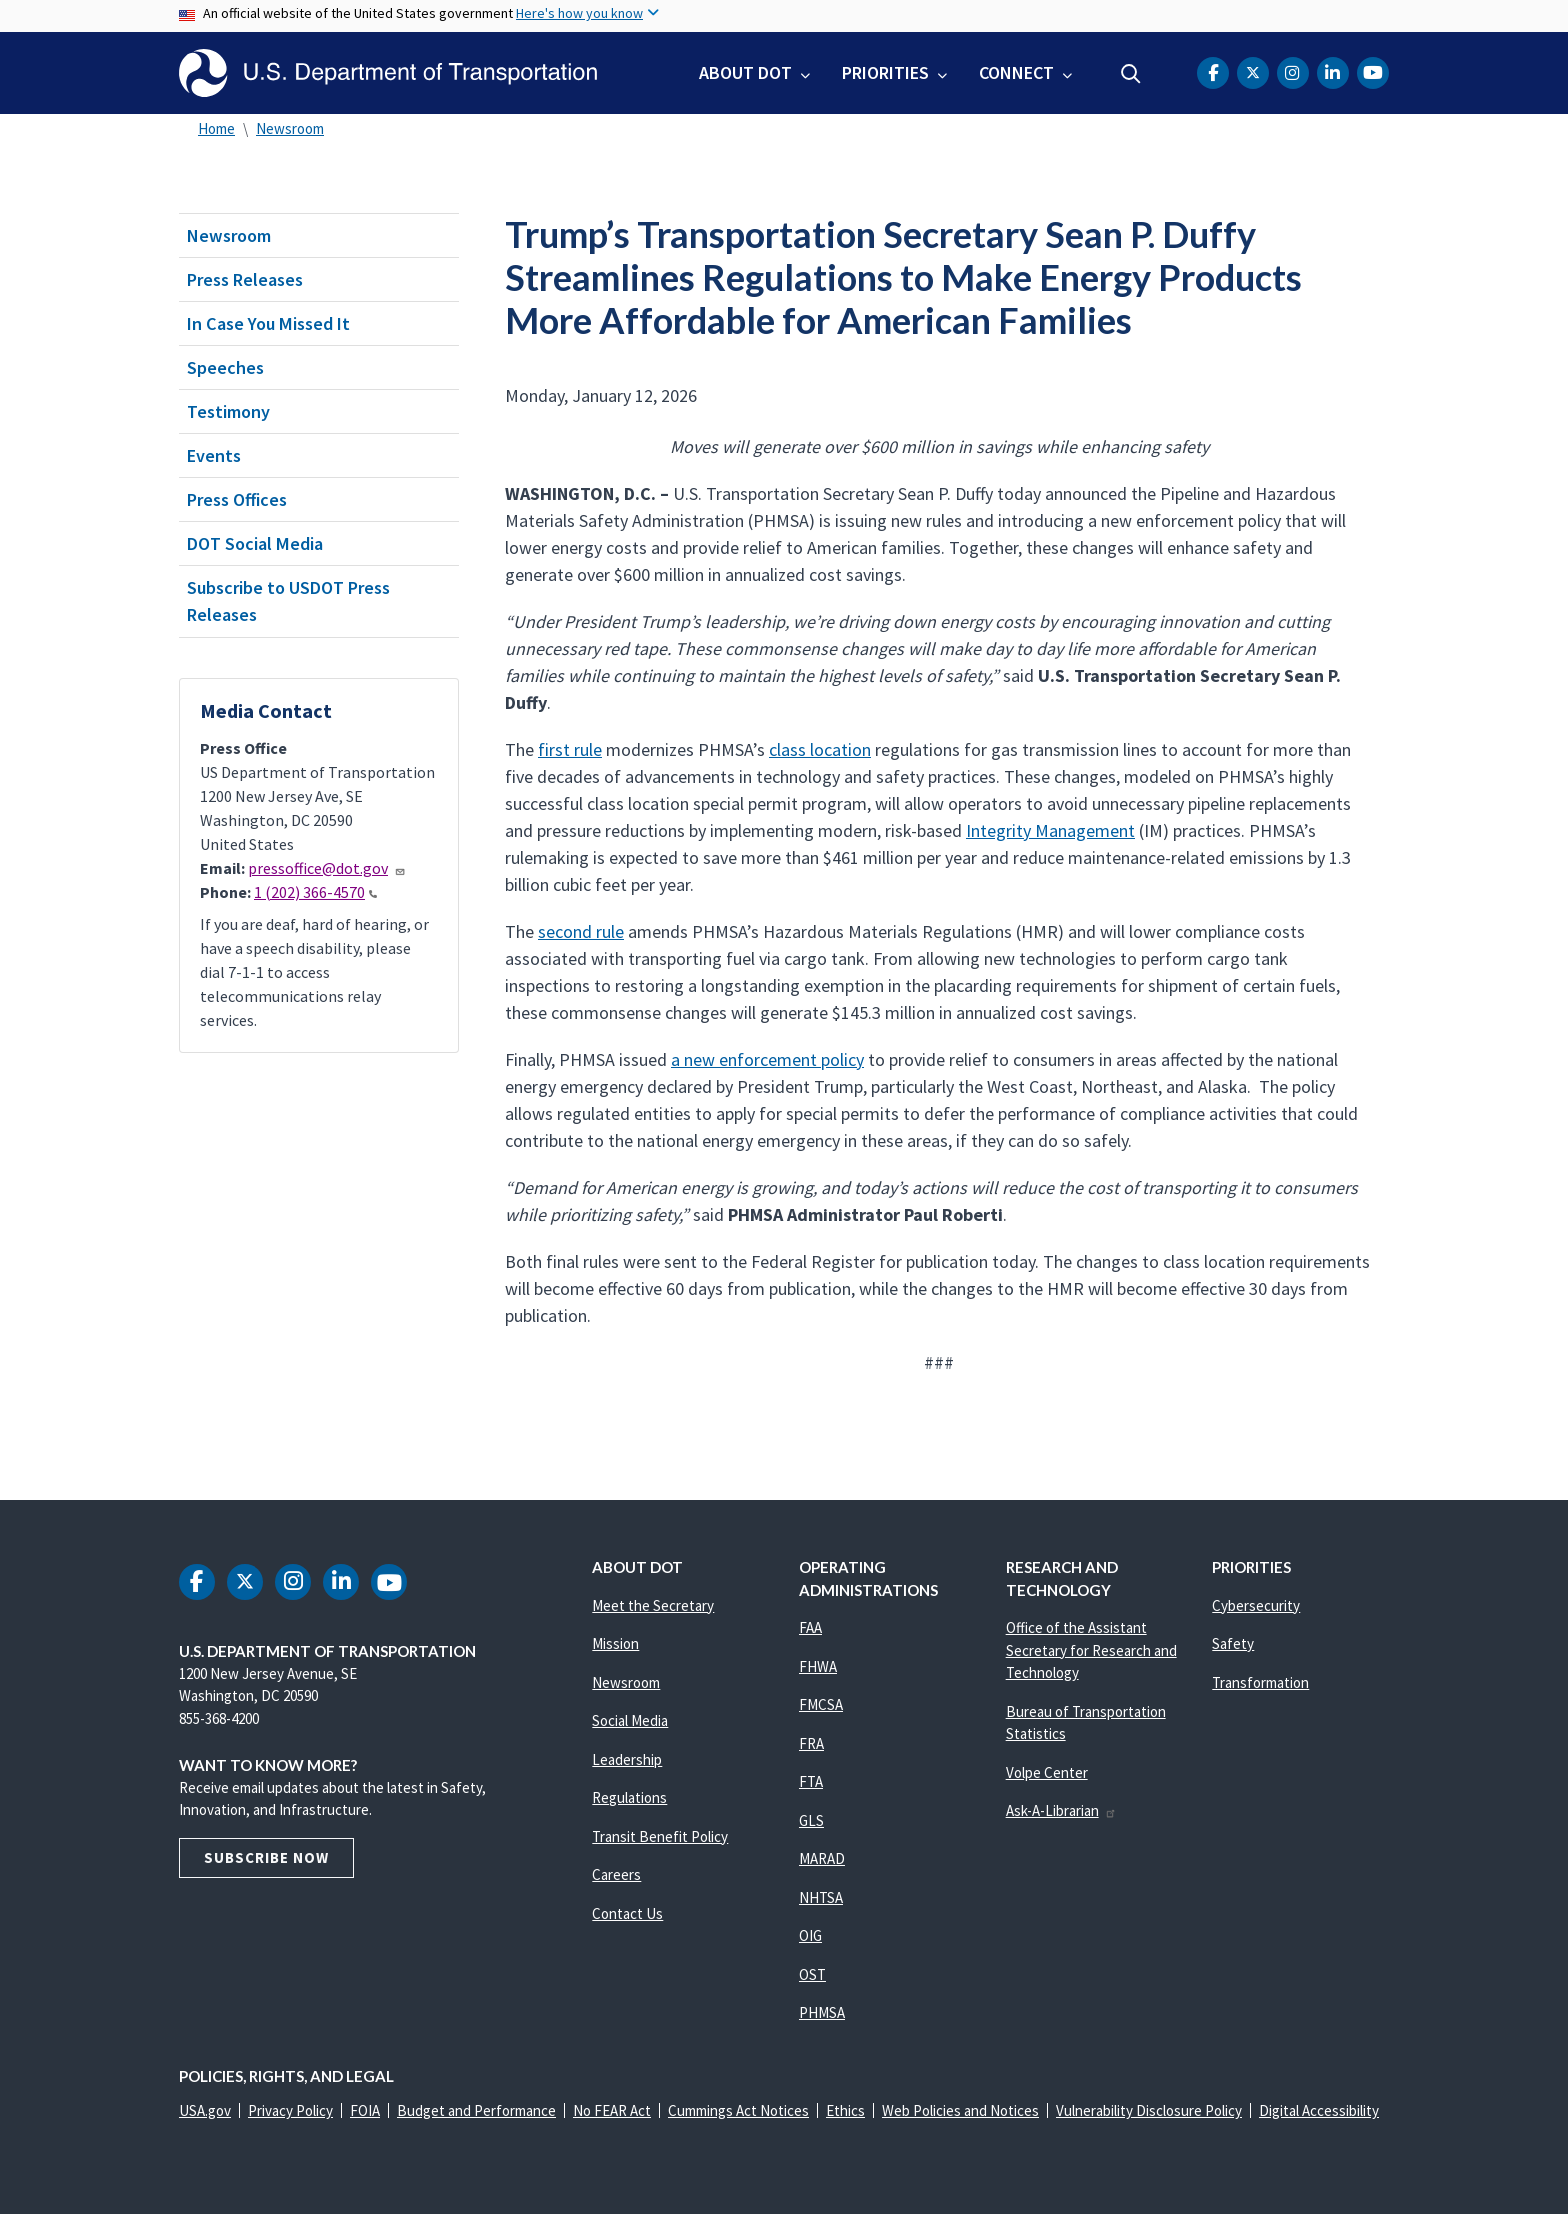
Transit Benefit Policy (660, 1836)
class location (820, 749)
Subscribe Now (266, 1857)
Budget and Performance (476, 2110)
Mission (615, 1643)
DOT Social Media (255, 543)
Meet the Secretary (653, 1605)
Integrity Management (1050, 830)
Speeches (225, 367)
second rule (581, 931)
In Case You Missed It (268, 323)
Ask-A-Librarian (1061, 1810)
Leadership (627, 1759)
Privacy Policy (290, 2110)
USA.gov (205, 2110)
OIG (810, 1935)
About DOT (745, 72)
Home (216, 128)
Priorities (885, 72)
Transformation (1260, 1682)
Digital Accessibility (1319, 2110)
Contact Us (627, 1913)
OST (812, 1974)
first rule (570, 749)
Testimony (228, 411)
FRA (811, 1743)
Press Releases (245, 279)
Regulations (629, 1797)
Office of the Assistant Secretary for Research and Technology (1091, 1650)
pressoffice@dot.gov (327, 868)
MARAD (822, 1858)
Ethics (845, 2110)
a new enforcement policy (767, 1059)
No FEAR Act (612, 2110)
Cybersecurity (1256, 1605)
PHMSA (822, 2012)
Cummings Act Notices (738, 2110)
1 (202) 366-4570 (315, 892)
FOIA (365, 2110)
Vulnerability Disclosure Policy (1149, 2110)
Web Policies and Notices (960, 2110)
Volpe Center (1047, 1772)
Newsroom (290, 128)
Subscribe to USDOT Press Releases (288, 601)
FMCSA (821, 1704)
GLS (811, 1820)
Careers (616, 1874)
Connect (1016, 72)
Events (214, 455)
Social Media (630, 1720)
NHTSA (821, 1897)
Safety (1233, 1643)
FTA (811, 1781)
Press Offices (237, 499)
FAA (810, 1627)
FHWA (818, 1666)
